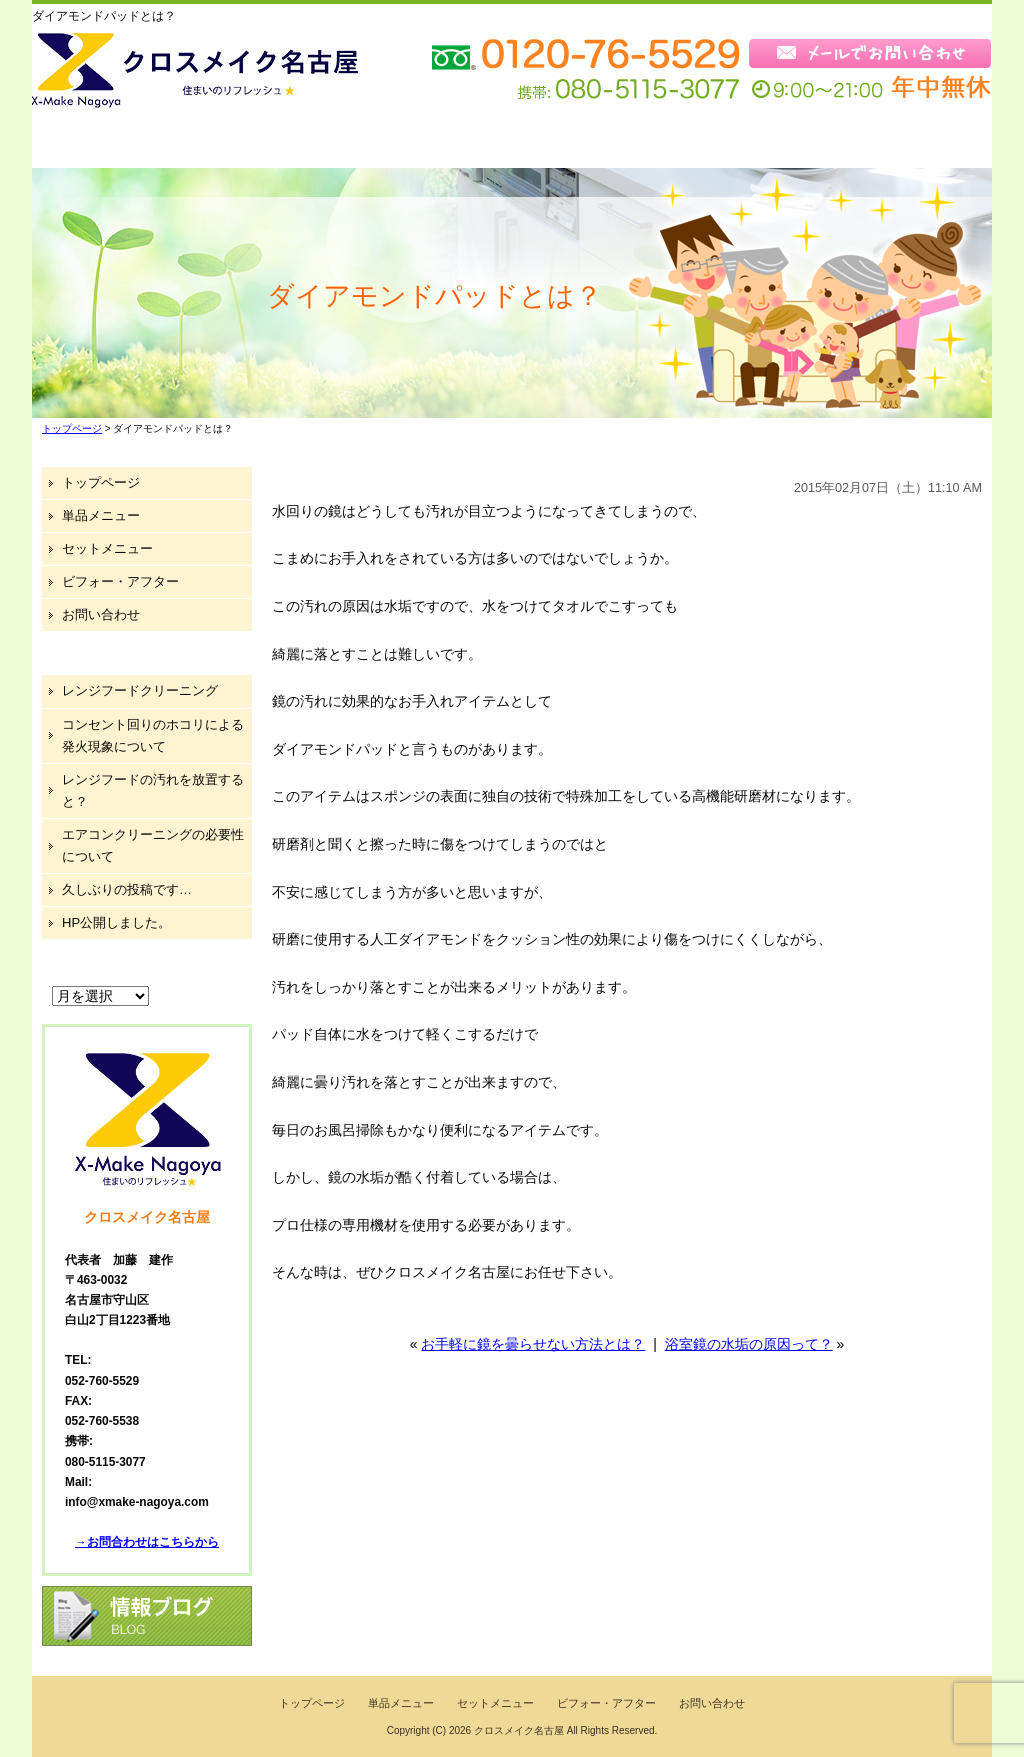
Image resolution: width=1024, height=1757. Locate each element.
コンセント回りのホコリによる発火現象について (153, 735)
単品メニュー (262, 143)
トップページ (108, 143)
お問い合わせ (912, 143)
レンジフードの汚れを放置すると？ (153, 790)
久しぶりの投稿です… (127, 889)
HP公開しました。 (116, 922)
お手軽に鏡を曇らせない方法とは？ (533, 1344)
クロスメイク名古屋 (519, 1730)
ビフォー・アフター (609, 143)
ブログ (773, 143)
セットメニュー (422, 143)
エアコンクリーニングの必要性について (153, 845)
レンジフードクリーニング (140, 690)
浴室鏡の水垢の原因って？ (749, 1344)
